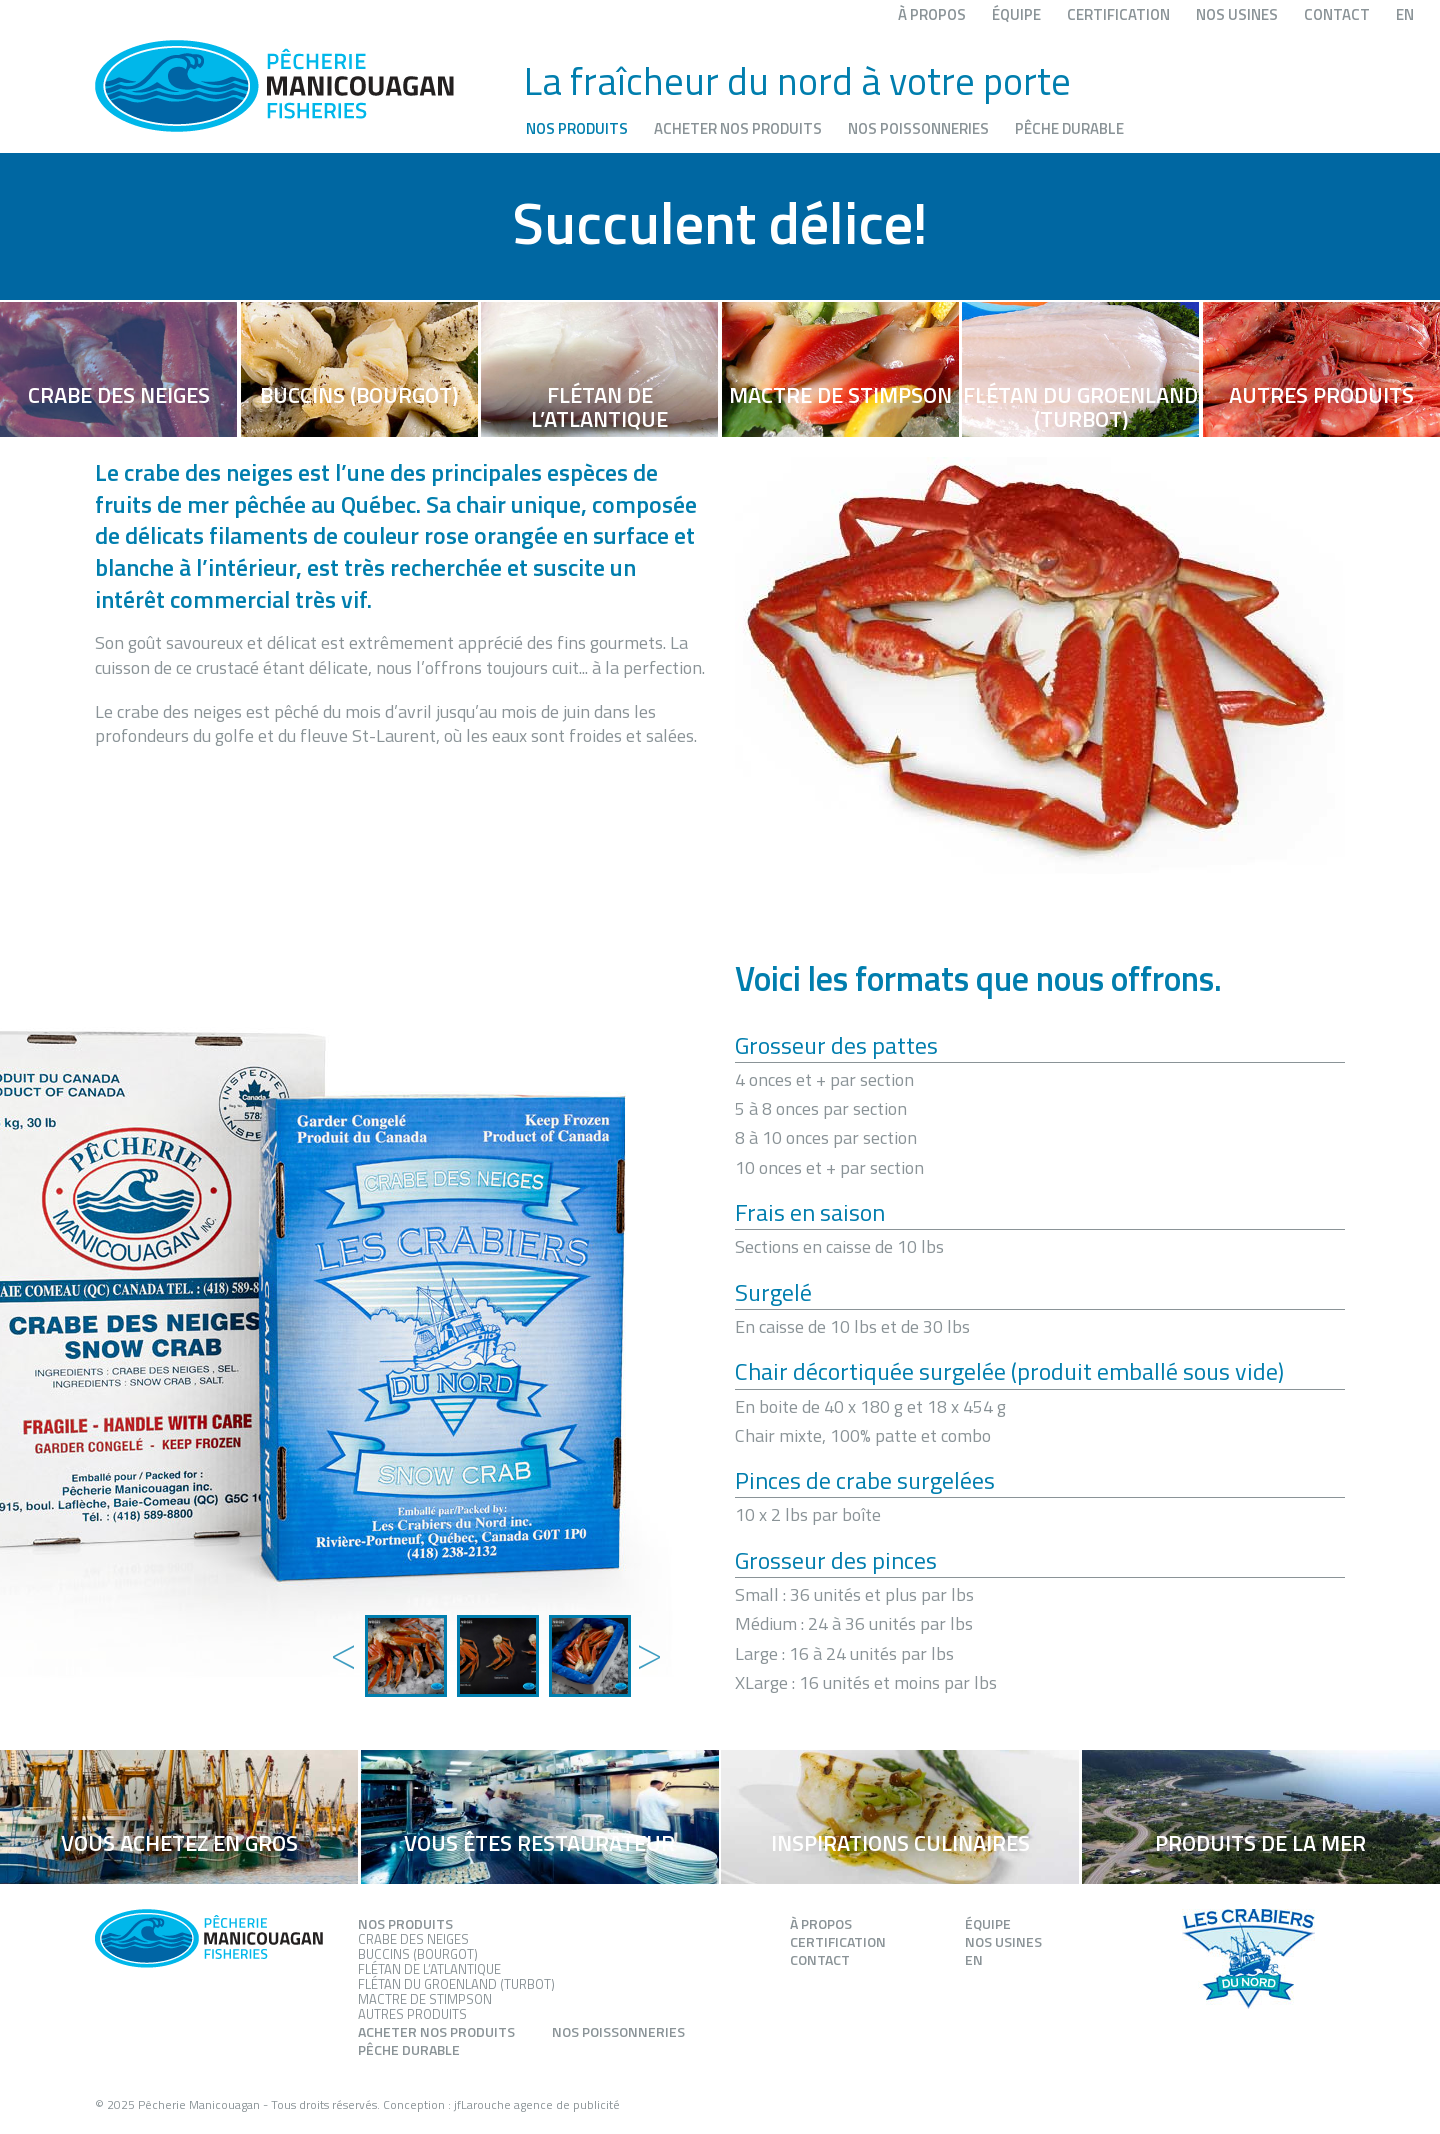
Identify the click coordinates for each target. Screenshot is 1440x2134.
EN (1405, 14)
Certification (1118, 14)
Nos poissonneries (918, 128)
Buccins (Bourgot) (418, 1954)
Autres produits (412, 2014)
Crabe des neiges (413, 1939)
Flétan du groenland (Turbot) (456, 1984)
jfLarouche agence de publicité (537, 2104)
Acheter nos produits (738, 128)
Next (645, 1636)
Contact (1337, 14)
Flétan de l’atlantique (429, 1969)
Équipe (1016, 14)
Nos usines (1237, 14)
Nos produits (577, 128)
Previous (340, 1636)
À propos (932, 14)
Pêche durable (1069, 128)
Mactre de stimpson (425, 1999)
